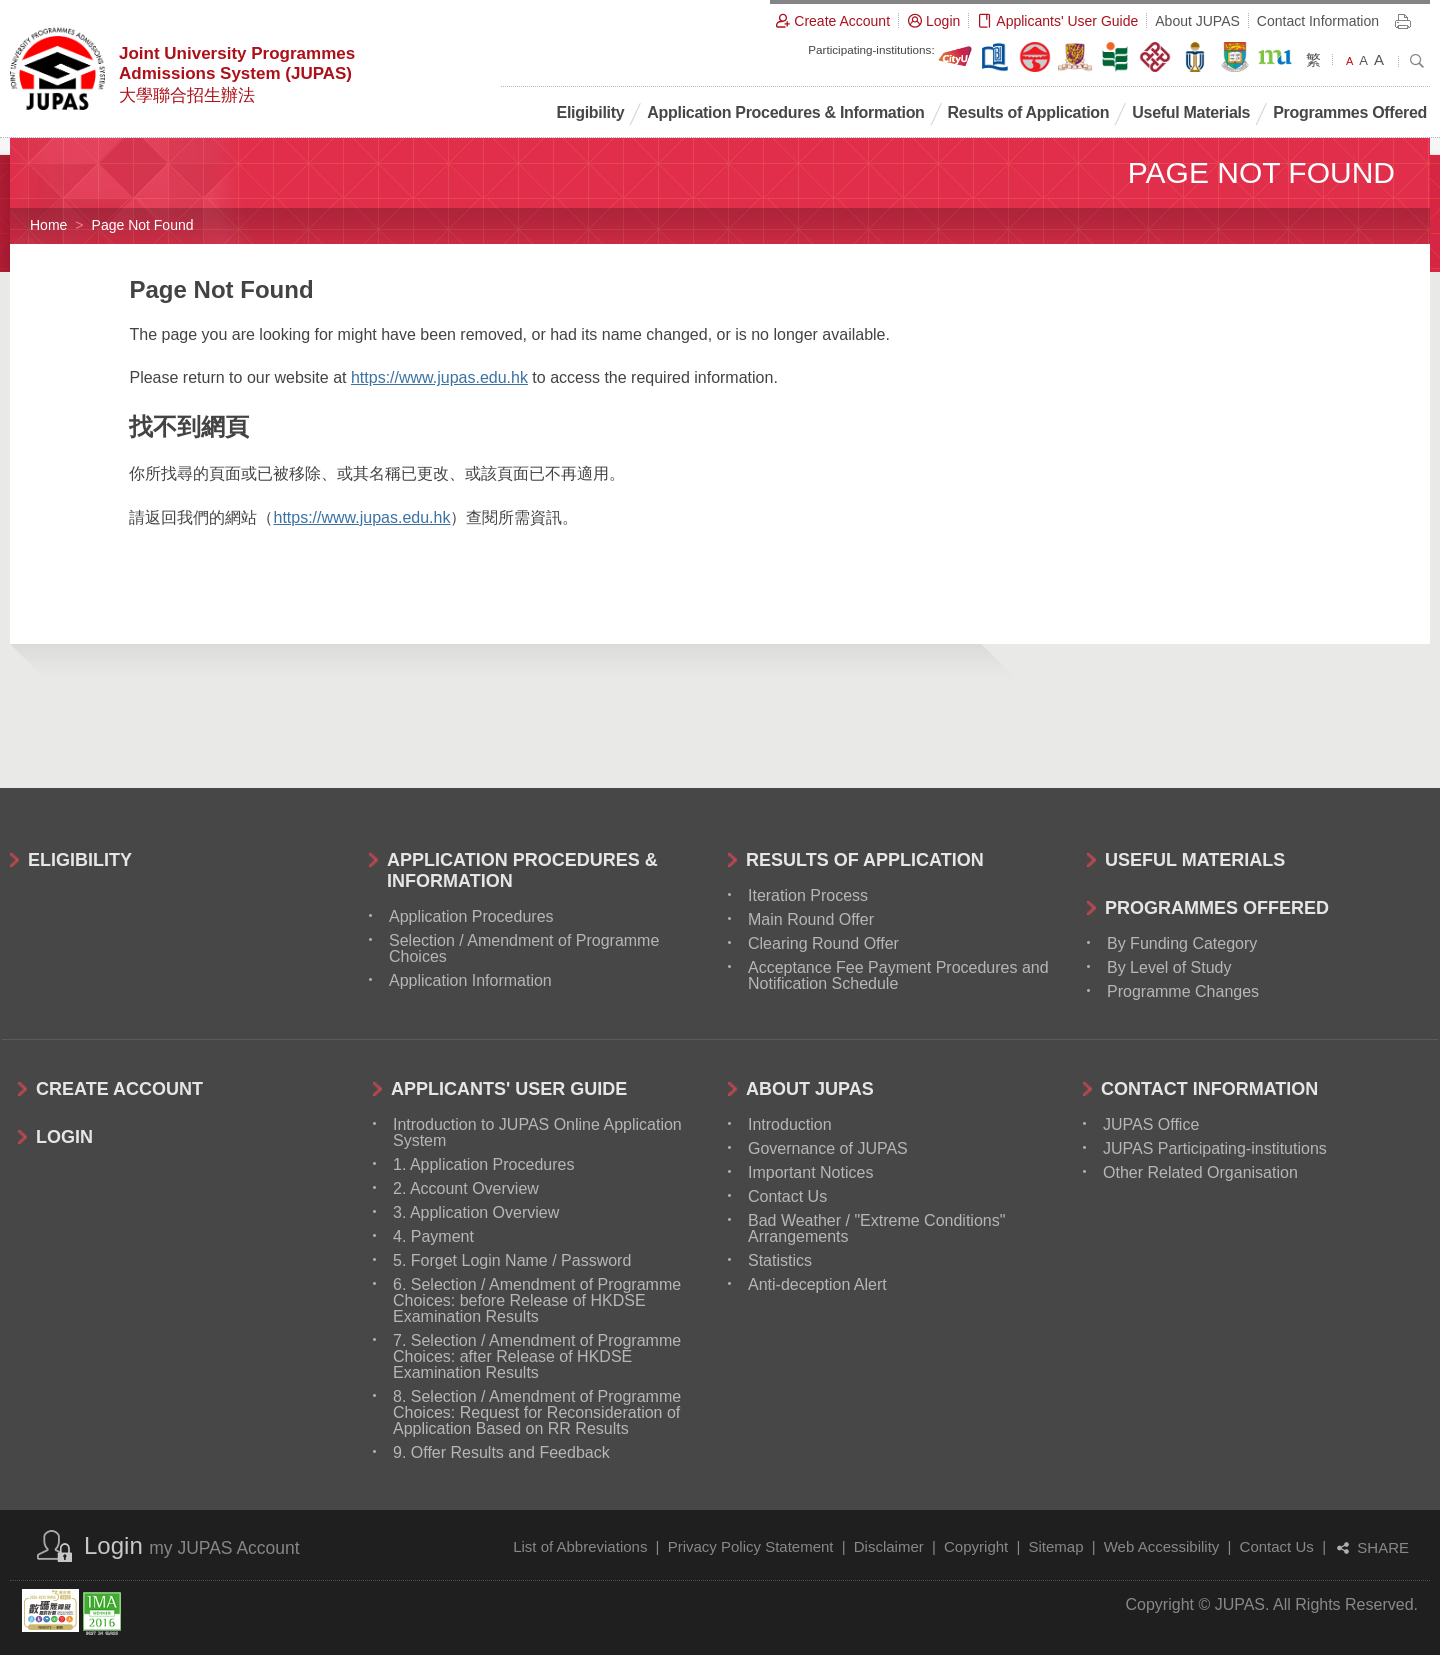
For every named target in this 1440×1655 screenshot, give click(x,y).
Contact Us (1277, 1546)
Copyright (976, 1546)
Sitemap (1055, 1546)
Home (48, 225)
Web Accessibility (1162, 1546)
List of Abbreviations (580, 1546)
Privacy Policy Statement (751, 1546)
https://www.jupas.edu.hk (439, 377)
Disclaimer (889, 1546)
